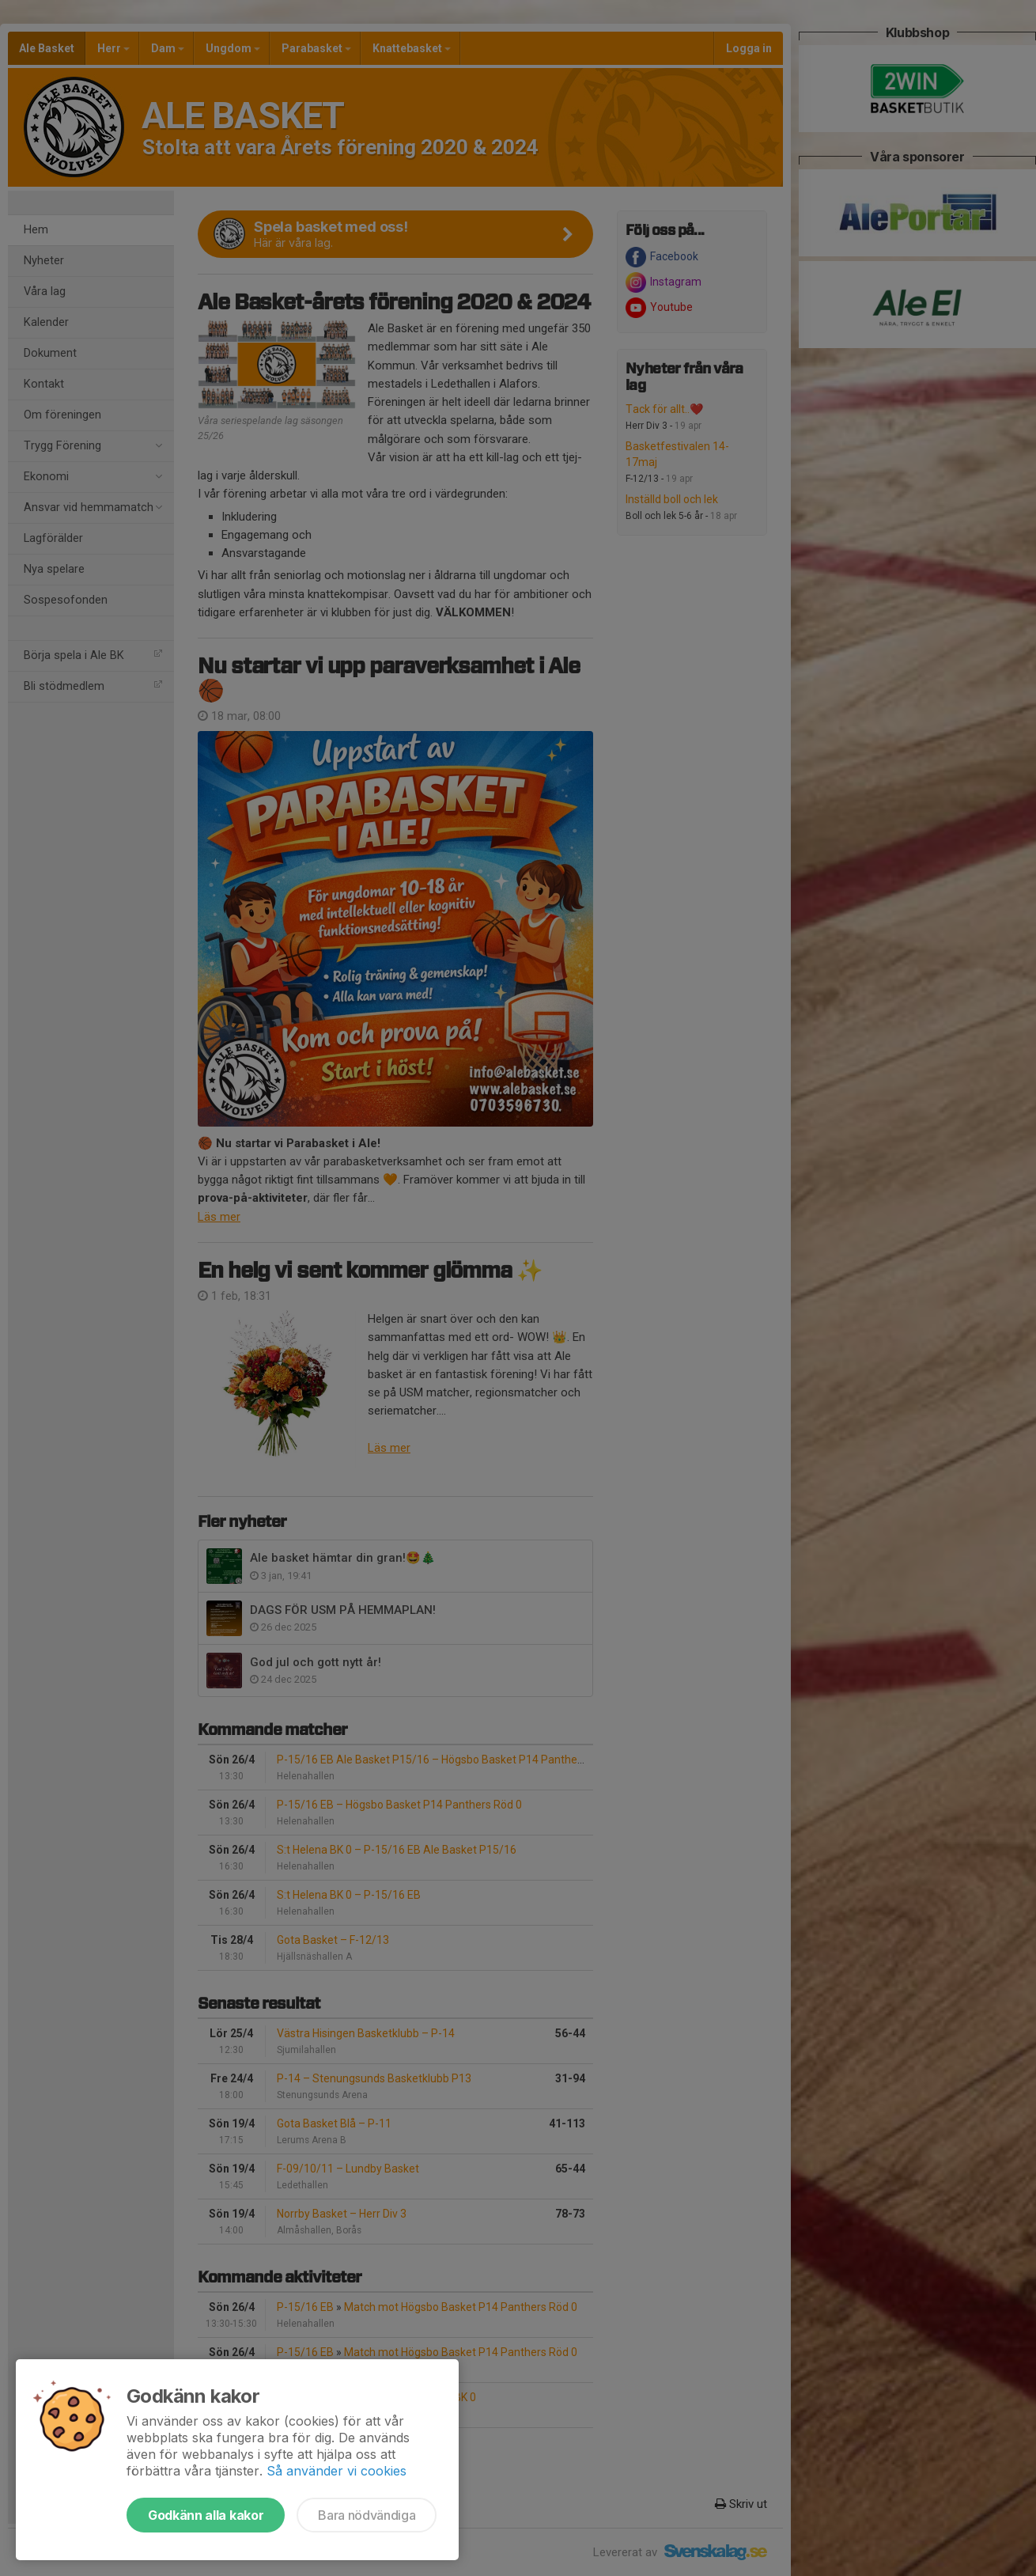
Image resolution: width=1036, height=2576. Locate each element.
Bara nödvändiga (366, 2515)
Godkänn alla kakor (205, 2515)
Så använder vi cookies (336, 2471)
